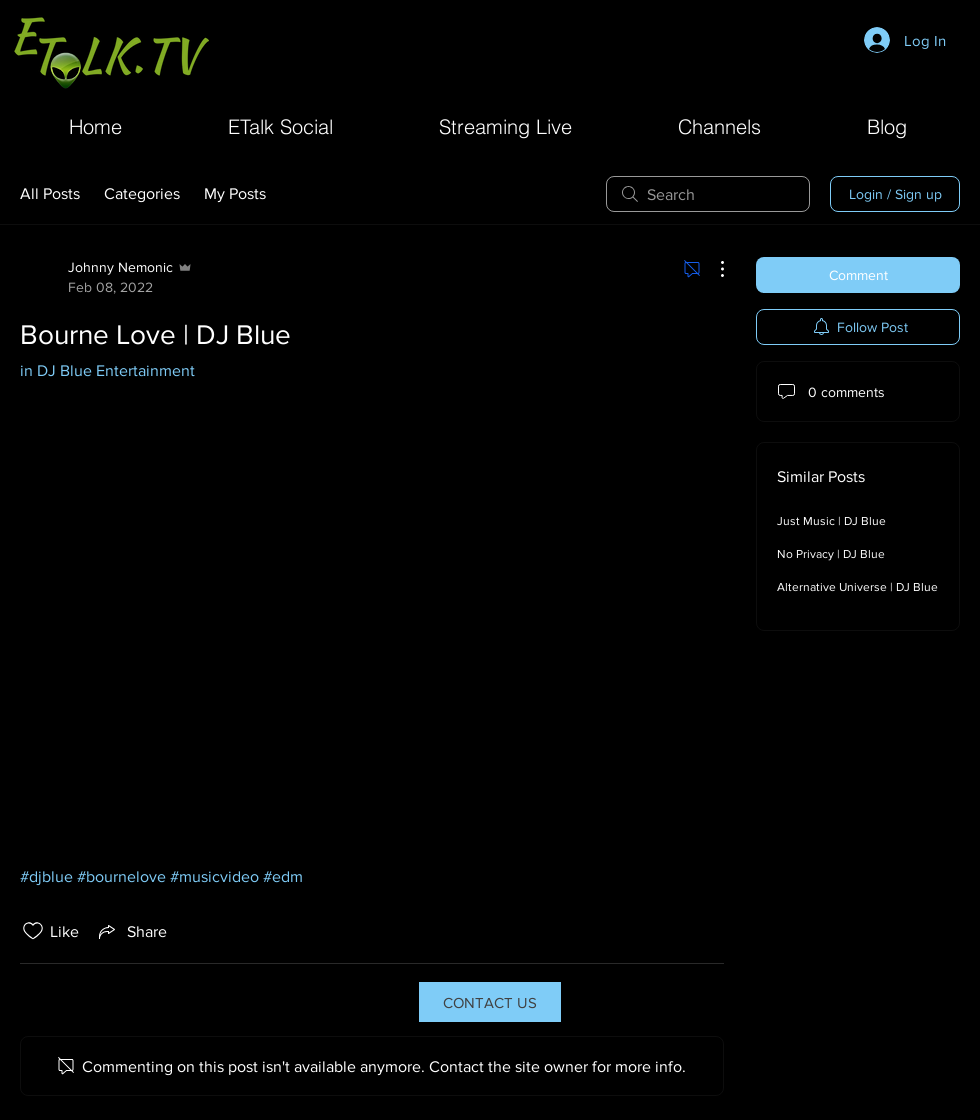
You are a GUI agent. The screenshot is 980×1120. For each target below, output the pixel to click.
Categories (142, 193)
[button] (719, 124)
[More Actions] (712, 269)
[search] (708, 194)
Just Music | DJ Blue (831, 521)
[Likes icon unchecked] (33, 931)
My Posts (235, 193)
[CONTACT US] (490, 1002)
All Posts (50, 193)
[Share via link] (131, 931)
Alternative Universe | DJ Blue (857, 587)
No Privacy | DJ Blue (831, 554)
